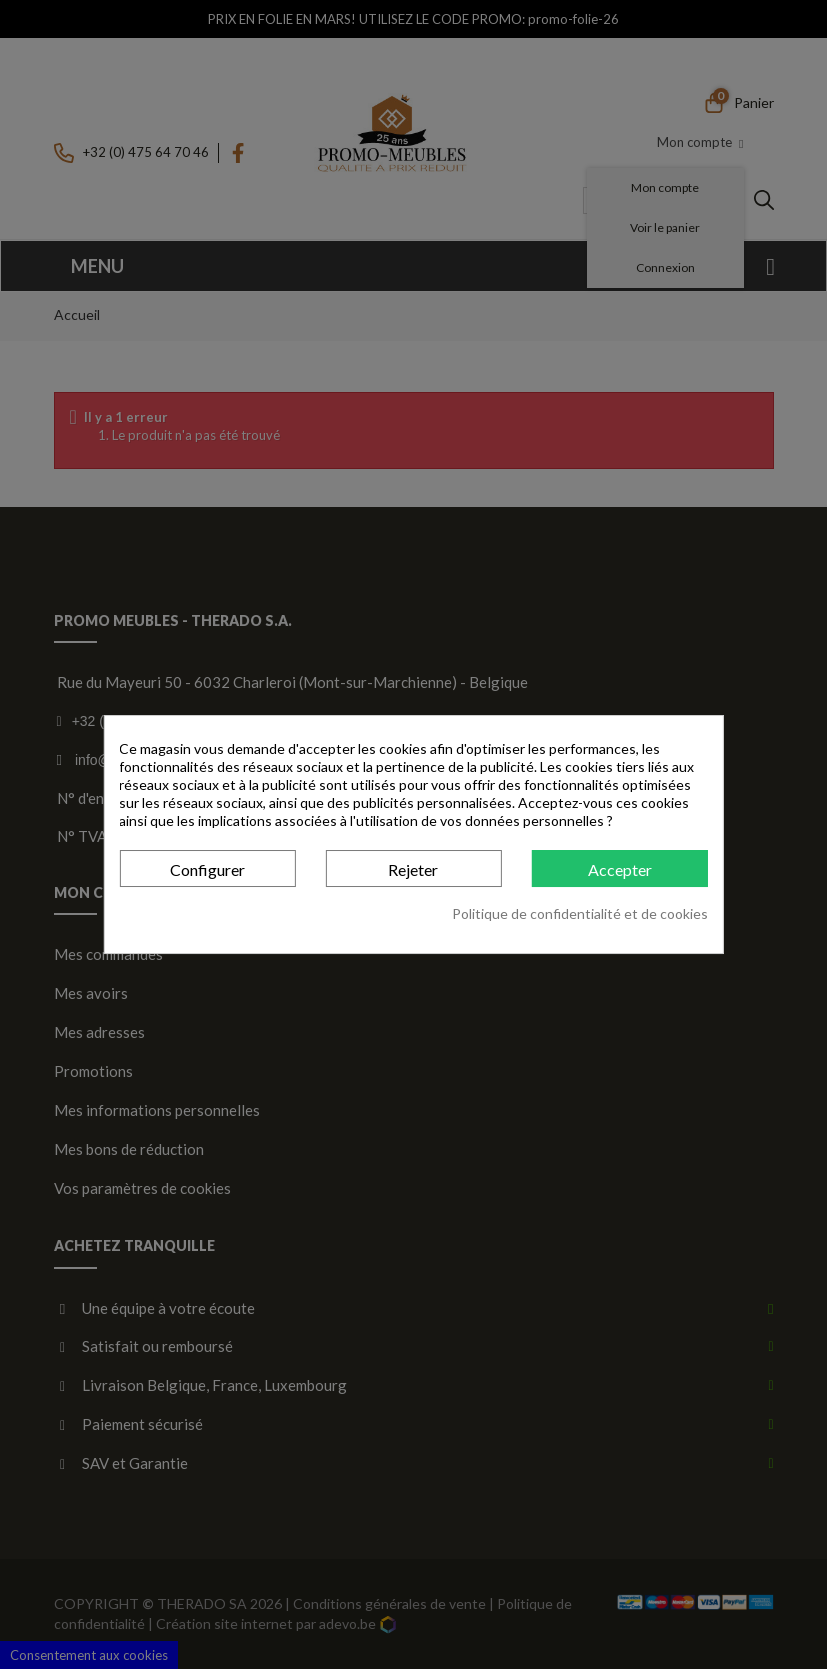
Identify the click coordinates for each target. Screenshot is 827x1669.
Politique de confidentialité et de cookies (580, 913)
